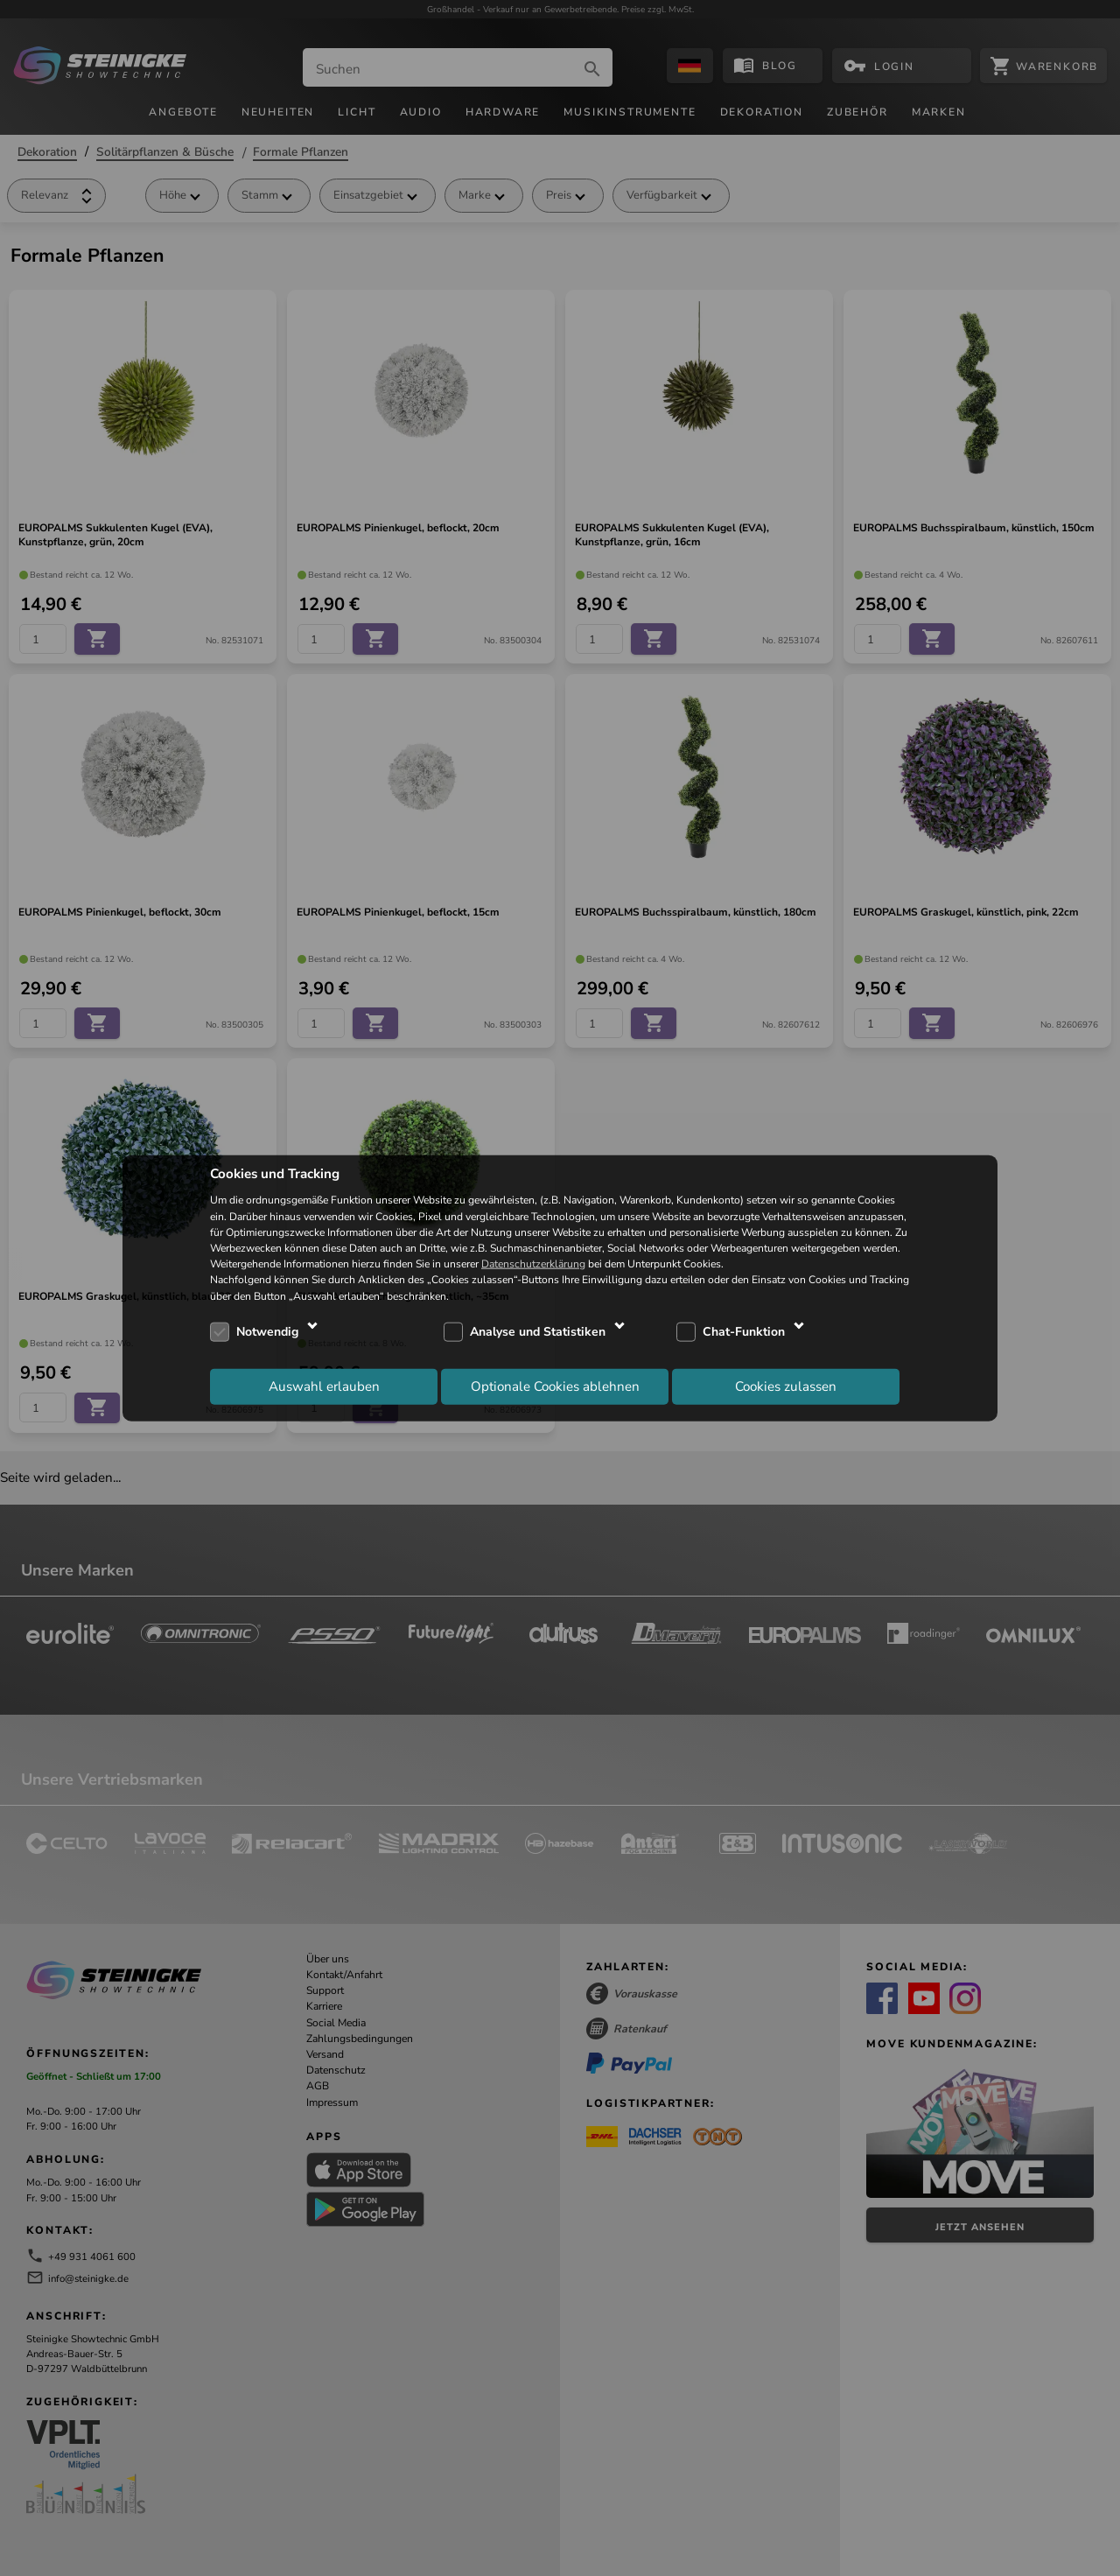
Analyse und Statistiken (538, 1331)
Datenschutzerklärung (533, 1264)
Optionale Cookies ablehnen (555, 1386)
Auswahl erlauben (324, 1386)
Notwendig (267, 1331)
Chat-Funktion (744, 1331)
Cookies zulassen (785, 1386)
